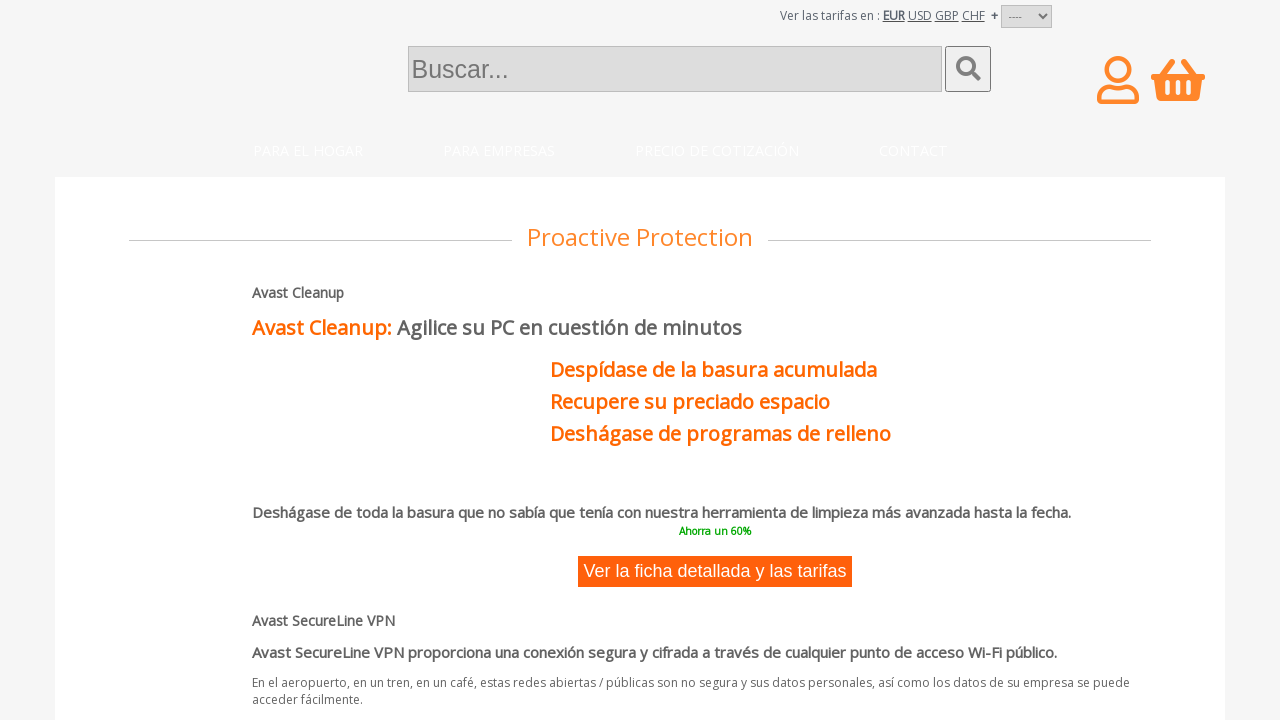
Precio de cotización (717, 150)
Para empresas (499, 150)
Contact (913, 150)
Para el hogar (308, 150)
